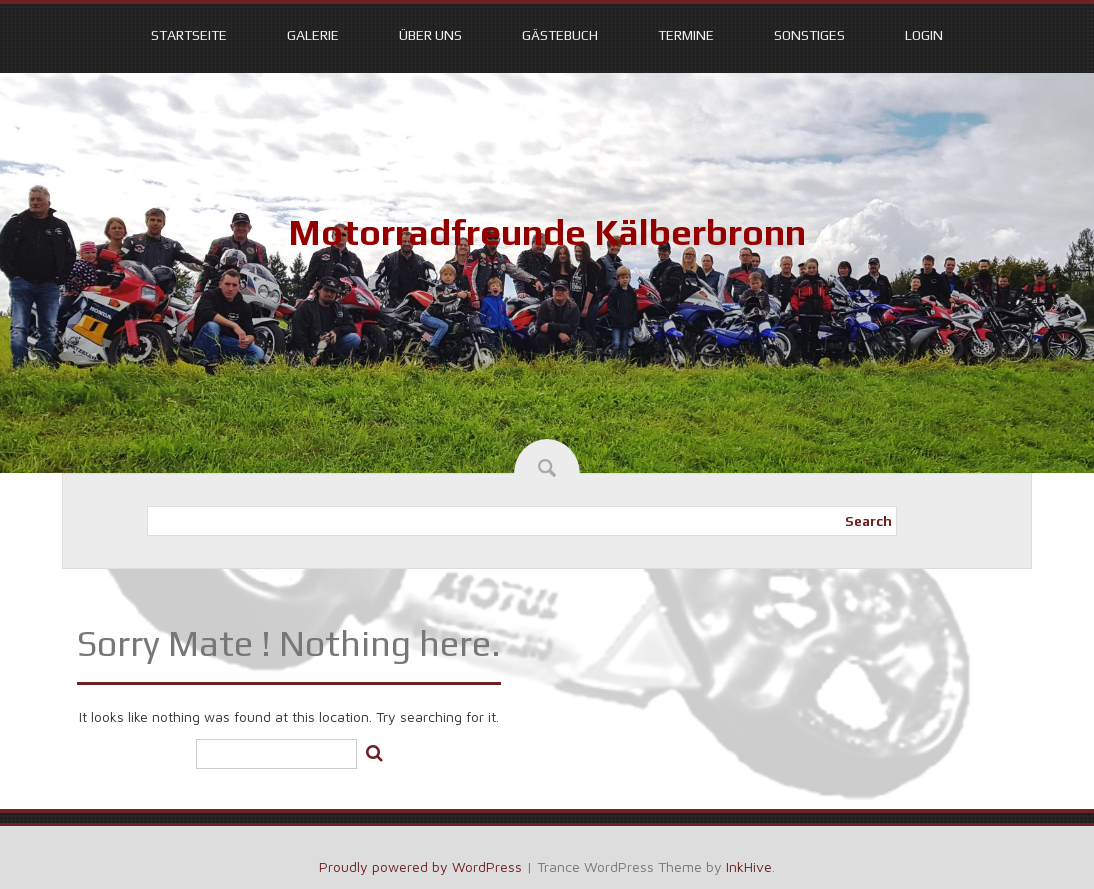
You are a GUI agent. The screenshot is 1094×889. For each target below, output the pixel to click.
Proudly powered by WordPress (420, 866)
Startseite (189, 35)
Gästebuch (560, 35)
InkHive (749, 866)
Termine (686, 35)
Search (868, 521)
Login (924, 35)
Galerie (313, 35)
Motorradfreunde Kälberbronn (547, 232)
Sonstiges (809, 35)
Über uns (430, 35)
